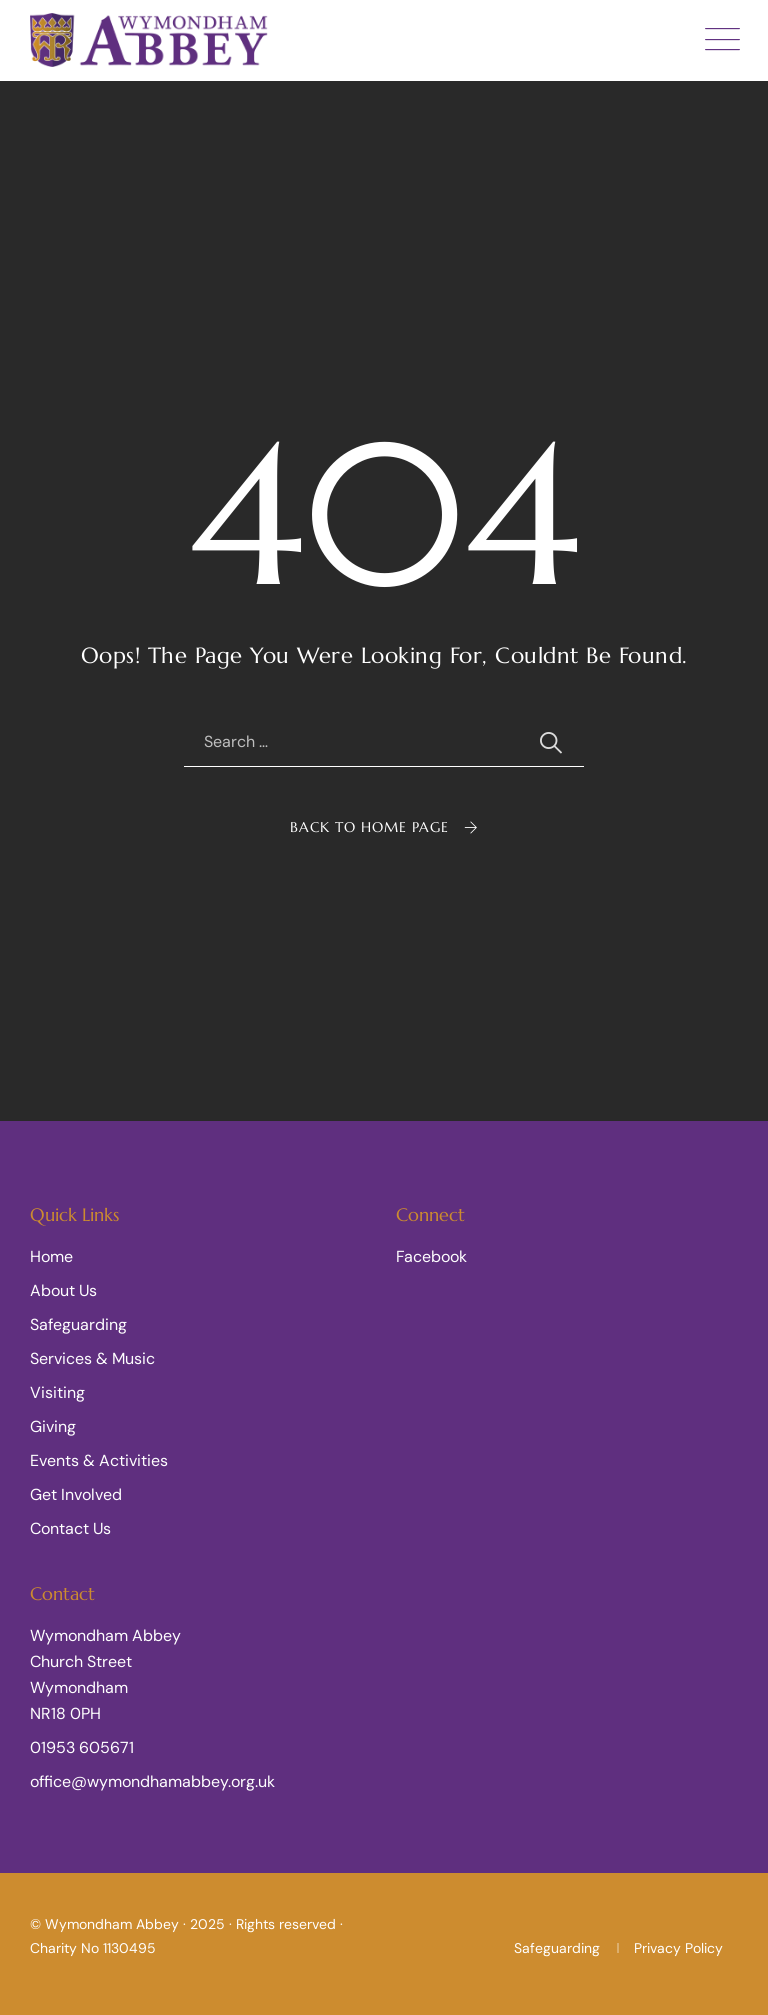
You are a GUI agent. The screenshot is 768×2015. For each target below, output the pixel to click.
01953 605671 (82, 1747)
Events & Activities (99, 1460)
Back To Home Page (369, 827)
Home (51, 1256)
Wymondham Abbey (112, 1924)
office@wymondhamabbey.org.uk (152, 1781)
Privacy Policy (678, 1948)
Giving (53, 1426)
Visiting (57, 1392)
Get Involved (76, 1494)
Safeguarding (78, 1324)
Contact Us (70, 1528)
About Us (63, 1290)
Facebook (431, 1256)
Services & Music (92, 1358)
